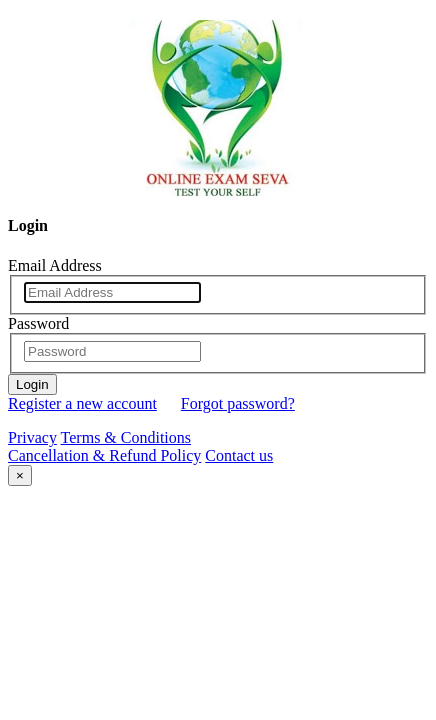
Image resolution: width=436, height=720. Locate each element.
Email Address (55, 265)
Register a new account (82, 403)
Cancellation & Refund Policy (104, 455)
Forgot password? (238, 403)
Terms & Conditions (126, 437)
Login (32, 384)
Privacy (32, 437)
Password (38, 323)
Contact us (239, 455)
